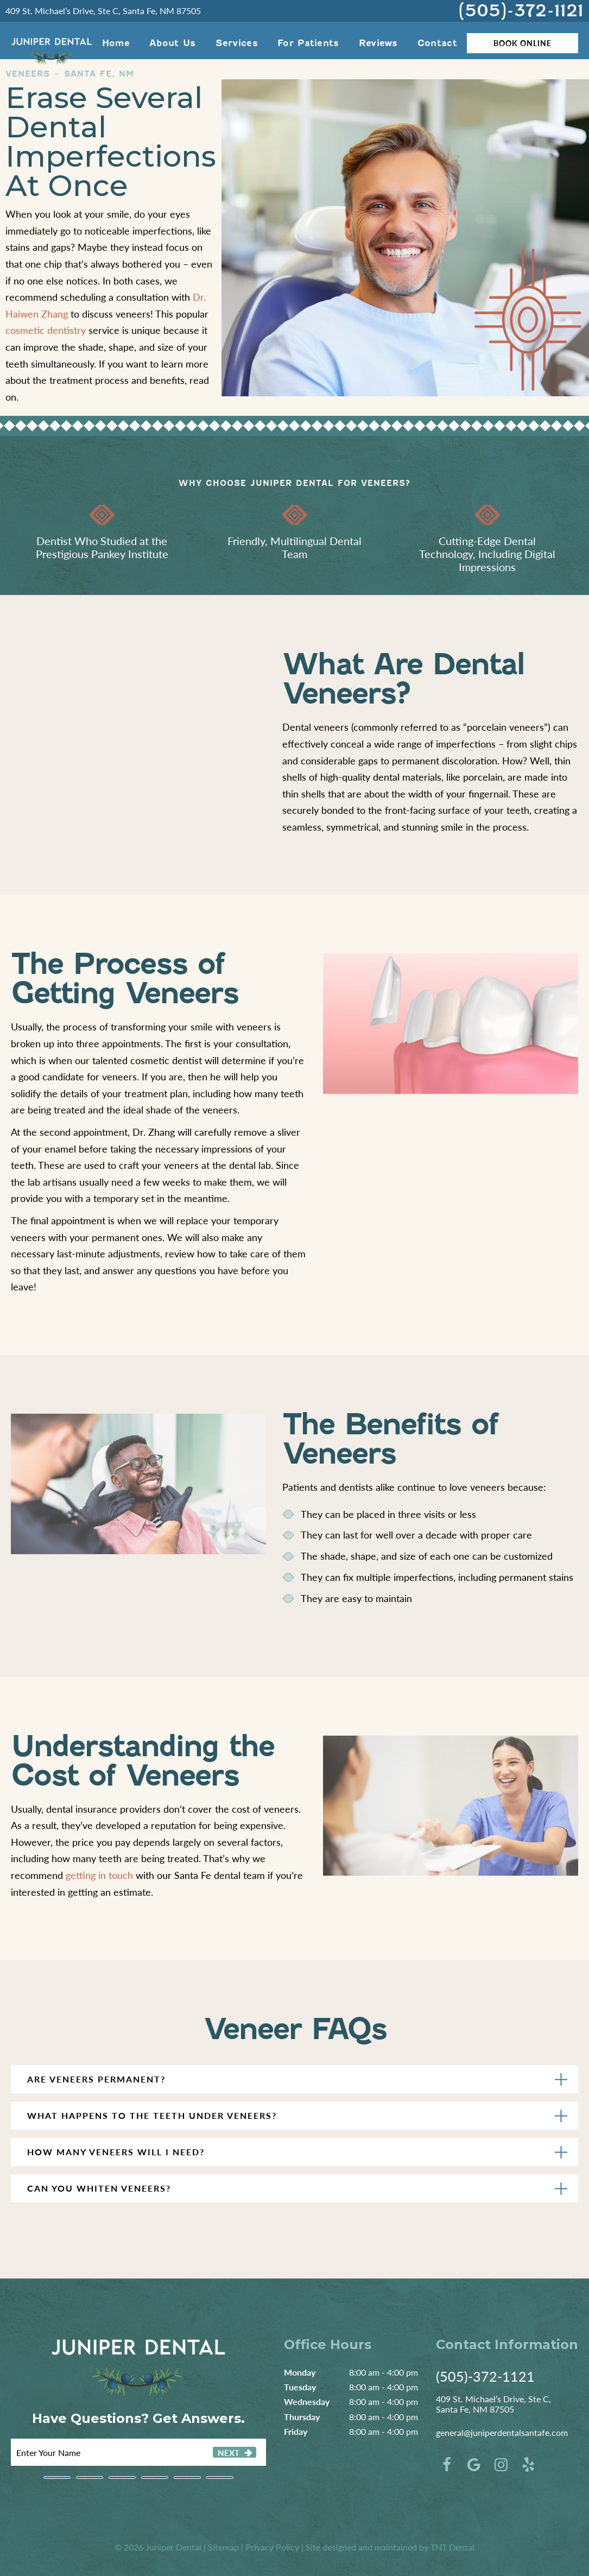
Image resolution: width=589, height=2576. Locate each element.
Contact (437, 43)
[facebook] (447, 2464)
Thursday (302, 2416)
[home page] (51, 43)
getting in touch (99, 1875)
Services (236, 43)
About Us (172, 43)
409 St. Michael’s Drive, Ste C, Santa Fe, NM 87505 (103, 11)
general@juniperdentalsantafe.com (502, 2432)
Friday (295, 2431)
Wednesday (307, 2401)
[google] (474, 2464)
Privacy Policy (272, 2547)
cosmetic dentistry (45, 330)
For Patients (308, 43)
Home (116, 43)
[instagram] (501, 2464)
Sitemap (223, 2547)
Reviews (378, 43)
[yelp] (528, 2464)
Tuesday (300, 2387)
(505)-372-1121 (521, 11)
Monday (299, 2372)
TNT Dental (452, 2547)
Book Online (522, 42)
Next (228, 2452)
